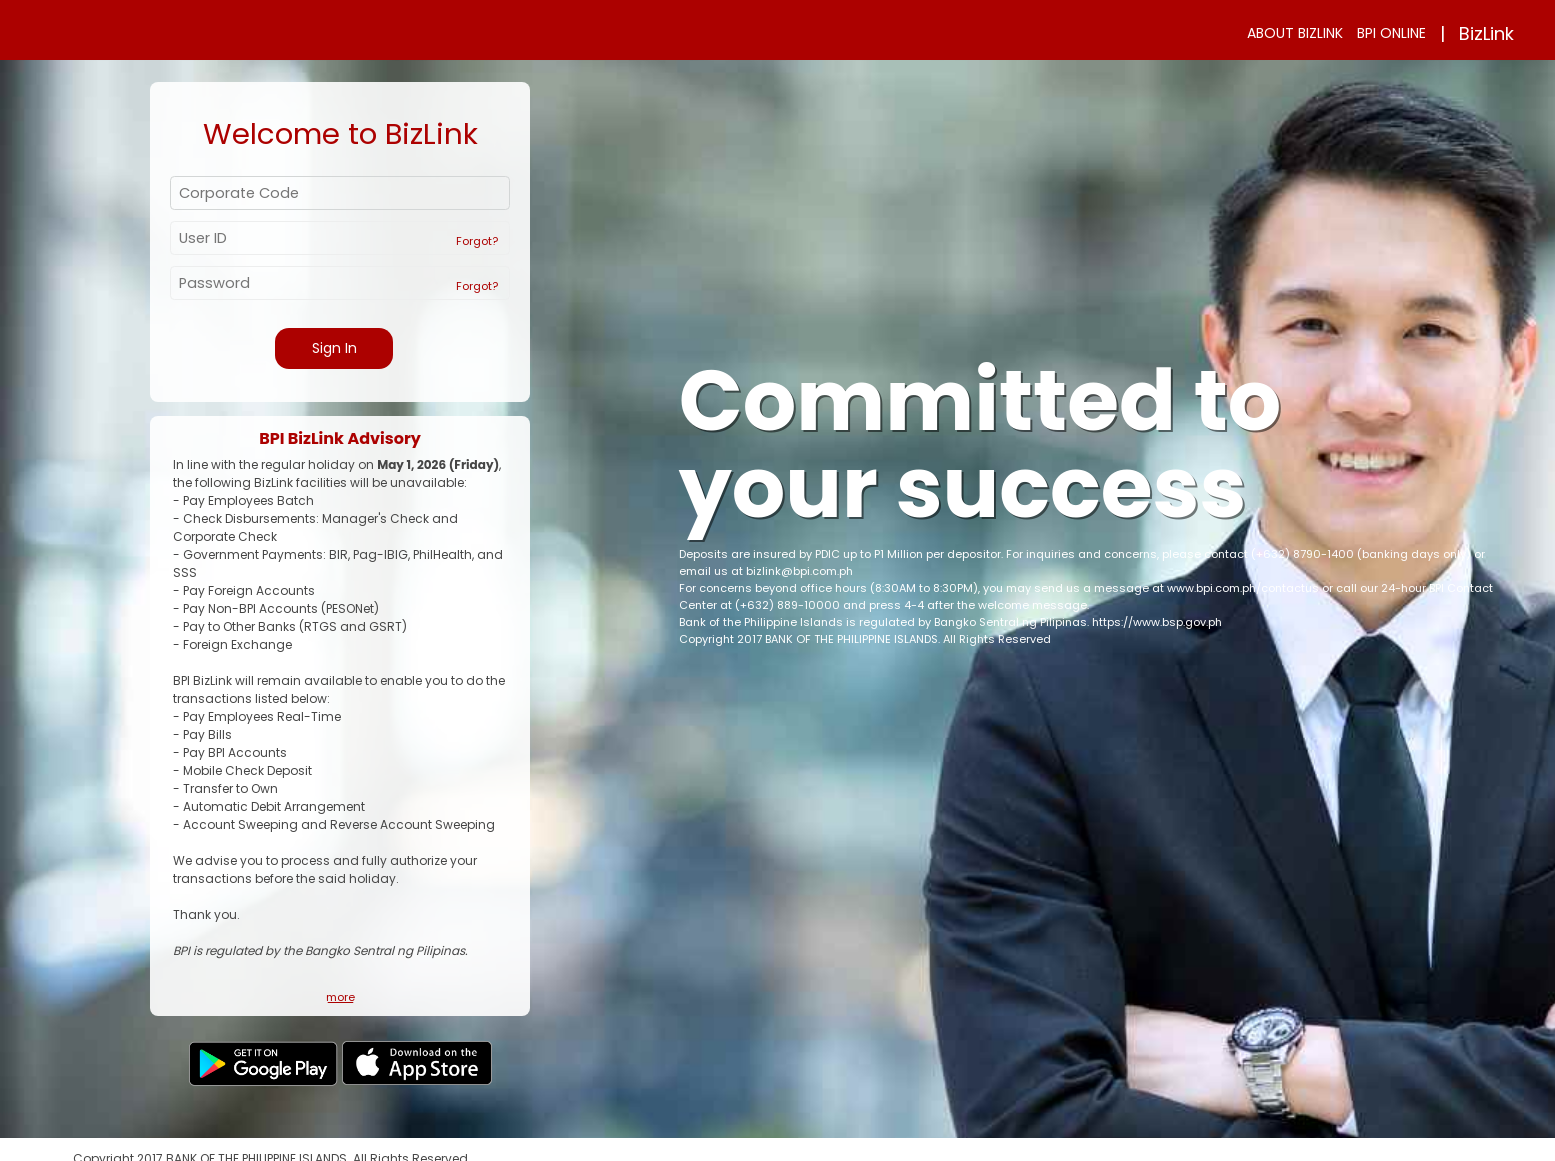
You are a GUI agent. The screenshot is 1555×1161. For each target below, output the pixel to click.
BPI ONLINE (1391, 33)
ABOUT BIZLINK (1295, 33)
